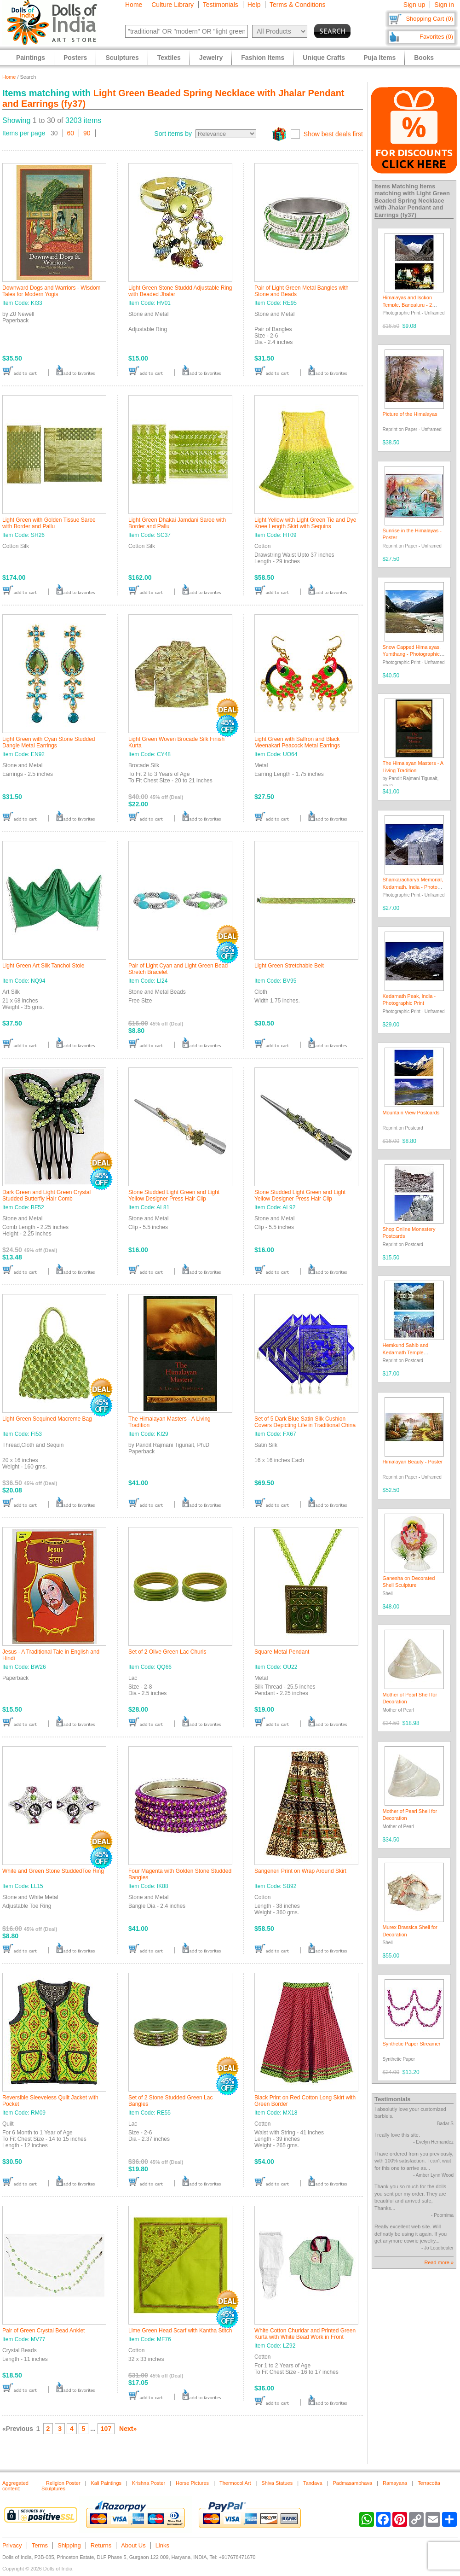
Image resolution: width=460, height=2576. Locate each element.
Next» (128, 2428)
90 (87, 133)
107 (106, 2428)
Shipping (69, 2545)
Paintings (30, 57)
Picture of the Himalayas (410, 414)
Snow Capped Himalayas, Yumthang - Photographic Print (412, 654)
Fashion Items (262, 57)
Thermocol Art (235, 2483)
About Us (133, 2545)
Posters (75, 57)
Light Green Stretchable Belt (289, 965)
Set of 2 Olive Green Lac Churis (167, 1652)
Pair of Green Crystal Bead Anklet (43, 2330)
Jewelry (211, 57)
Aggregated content (15, 2485)
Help (254, 4)
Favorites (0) (436, 36)
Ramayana (395, 2483)
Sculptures (121, 57)
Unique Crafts (324, 57)
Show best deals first (333, 134)
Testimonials (220, 4)
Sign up (414, 4)
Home (133, 4)
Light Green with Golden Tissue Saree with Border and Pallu (49, 523)
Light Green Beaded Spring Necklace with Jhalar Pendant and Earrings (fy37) (412, 204)
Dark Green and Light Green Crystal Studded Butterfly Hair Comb (46, 1195)
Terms (40, 2545)
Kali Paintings (106, 2483)
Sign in (444, 4)
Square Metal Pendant (281, 1652)
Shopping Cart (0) (429, 18)
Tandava (312, 2483)
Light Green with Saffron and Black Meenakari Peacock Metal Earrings (297, 742)
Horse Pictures (192, 2483)
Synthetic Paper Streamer (412, 2043)
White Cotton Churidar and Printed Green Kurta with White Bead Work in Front (305, 2333)
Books (424, 57)
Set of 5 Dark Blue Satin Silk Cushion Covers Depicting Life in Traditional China (305, 1422)
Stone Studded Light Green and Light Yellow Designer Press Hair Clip (173, 1195)
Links (162, 2545)
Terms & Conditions (297, 4)
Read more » (439, 2262)
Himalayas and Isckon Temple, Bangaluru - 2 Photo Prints (407, 305)
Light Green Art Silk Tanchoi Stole (43, 965)
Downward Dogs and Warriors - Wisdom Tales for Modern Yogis (51, 291)
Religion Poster (63, 2483)
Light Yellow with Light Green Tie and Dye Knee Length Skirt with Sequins (305, 523)
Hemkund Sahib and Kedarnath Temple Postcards (406, 1352)
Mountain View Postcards (411, 1112)
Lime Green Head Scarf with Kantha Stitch (180, 2330)
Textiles (169, 57)
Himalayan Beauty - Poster (413, 1461)
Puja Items (379, 57)
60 (71, 133)
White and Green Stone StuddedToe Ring (53, 1871)
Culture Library (172, 4)
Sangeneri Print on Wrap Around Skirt (300, 1871)
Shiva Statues (277, 2483)
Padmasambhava (353, 2483)
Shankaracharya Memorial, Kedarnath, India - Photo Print (413, 887)
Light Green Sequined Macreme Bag (47, 1419)
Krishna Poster (148, 2483)
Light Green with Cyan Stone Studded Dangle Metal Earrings (48, 742)
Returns (101, 2545)
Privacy (12, 2545)
